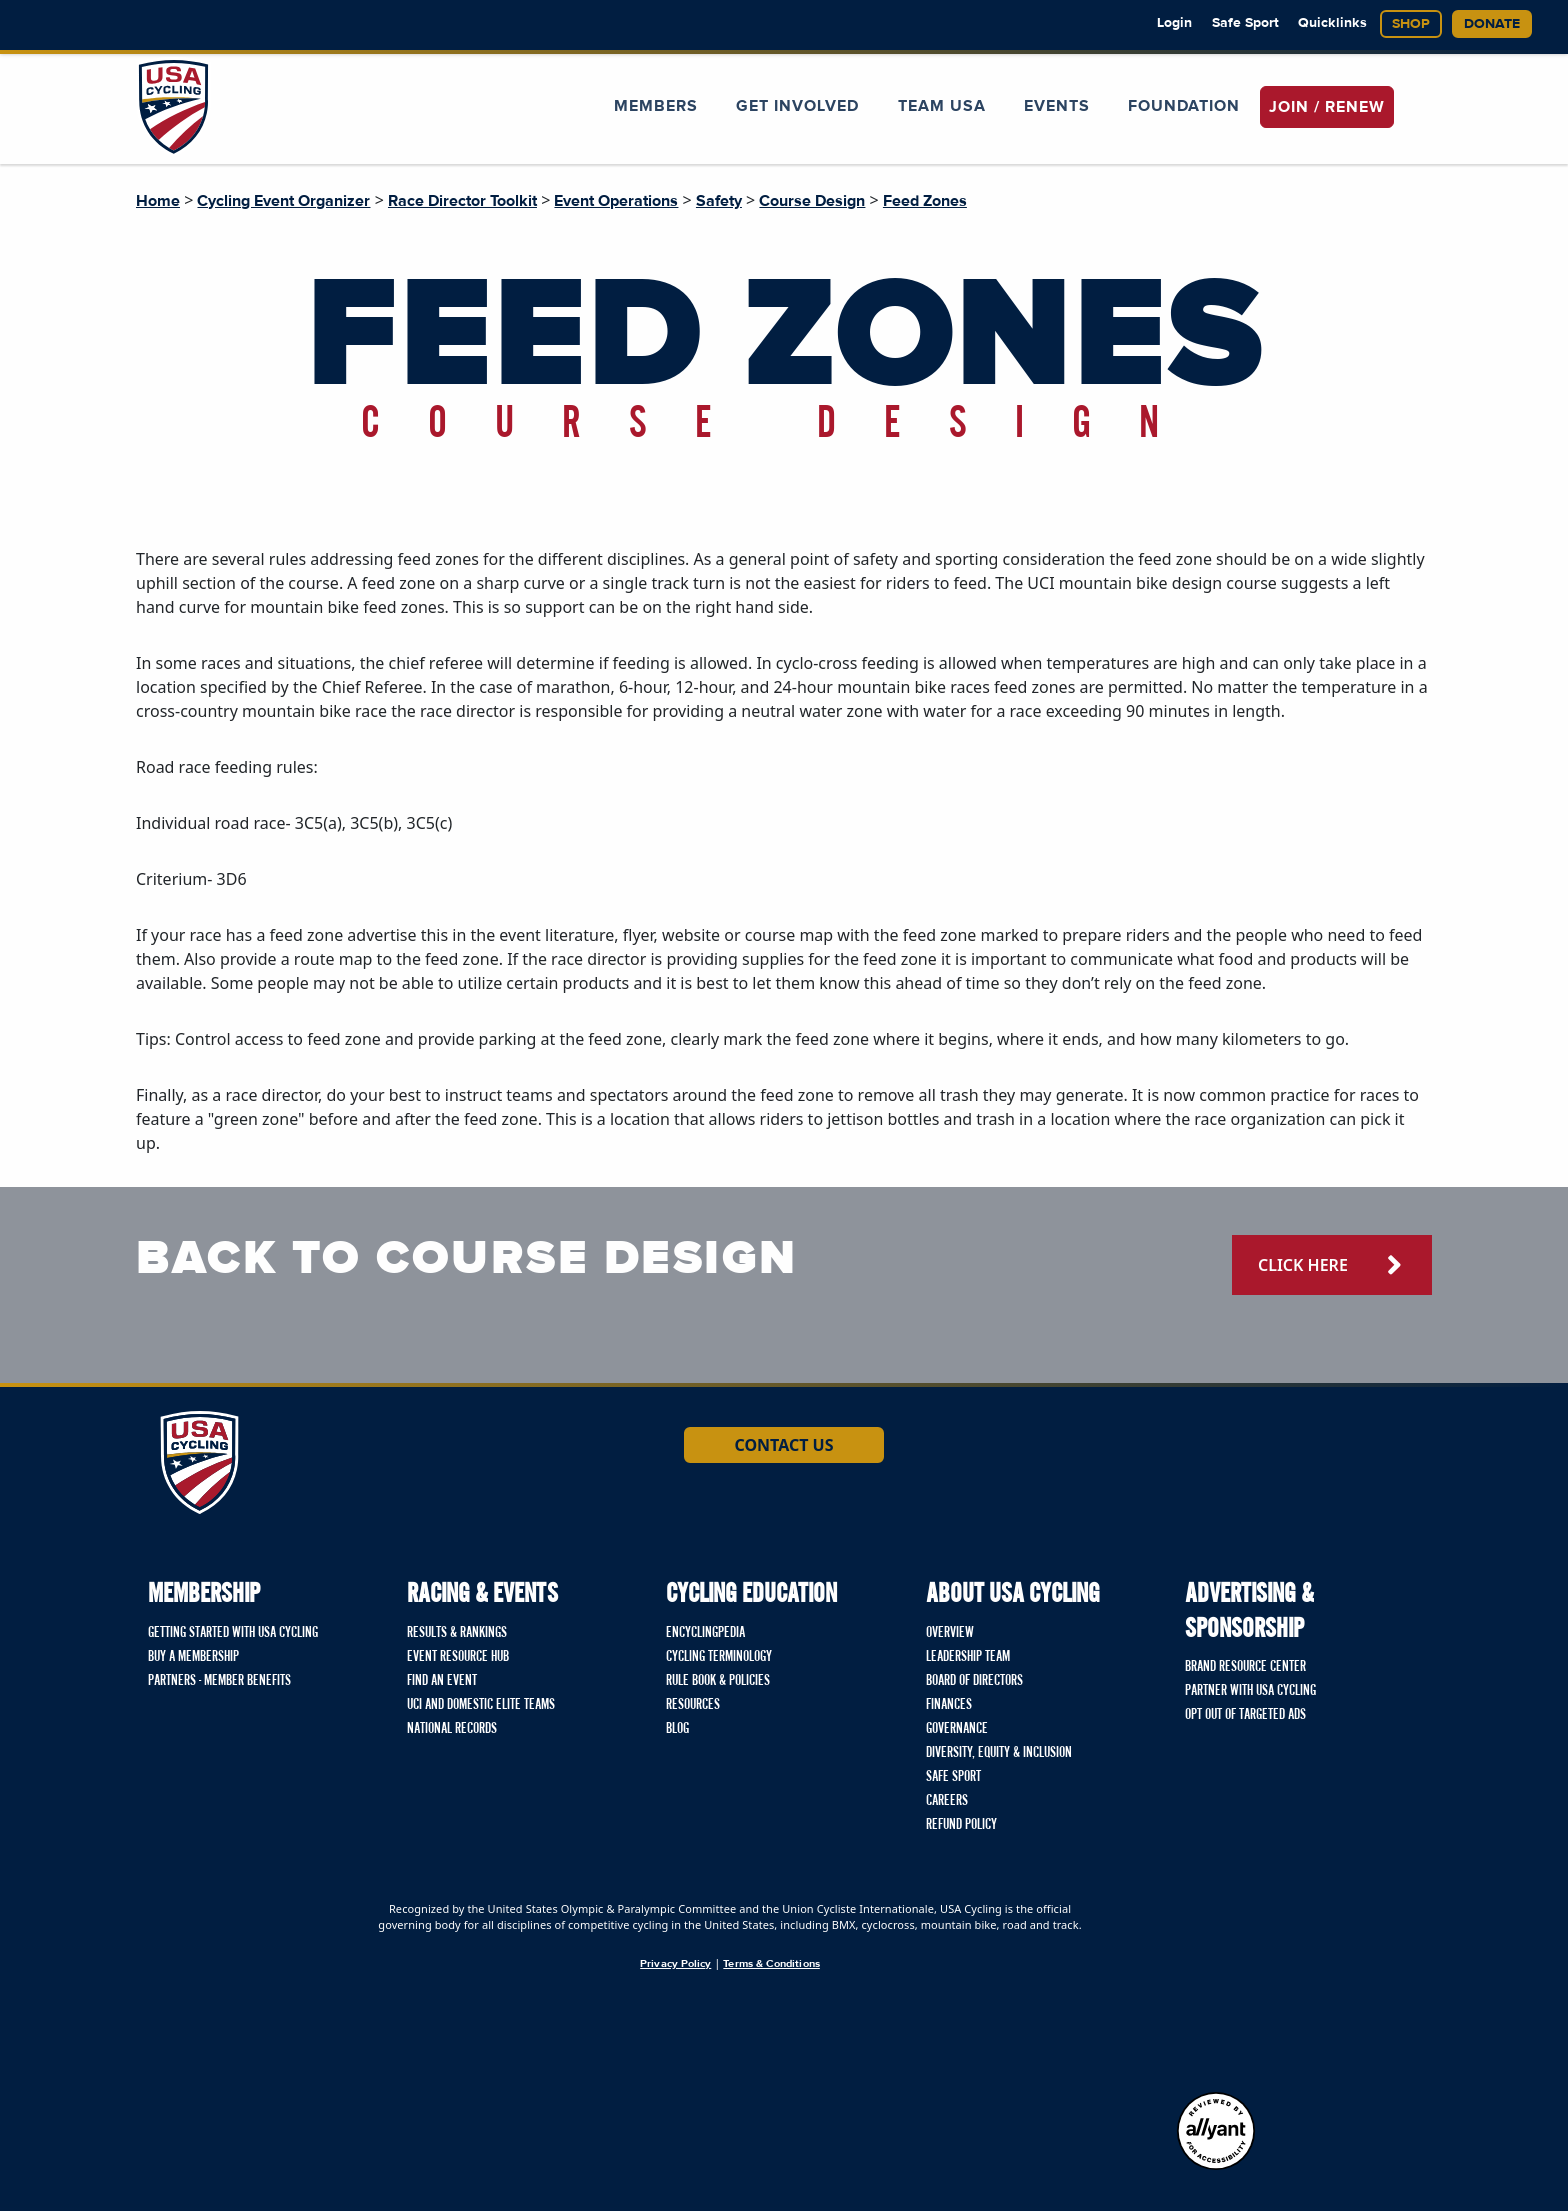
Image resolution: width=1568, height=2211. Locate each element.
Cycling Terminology (719, 1657)
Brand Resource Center (1245, 1667)
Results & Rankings (457, 1633)
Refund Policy (961, 1825)
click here (1303, 1265)
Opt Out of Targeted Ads (1245, 1715)
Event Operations (616, 201)
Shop (1411, 24)
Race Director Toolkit (462, 201)
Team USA (942, 106)
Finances (949, 1705)
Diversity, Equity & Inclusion (999, 1753)
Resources (693, 1705)
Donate (1492, 24)
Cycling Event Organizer (283, 201)
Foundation (1184, 106)
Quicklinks (1332, 23)
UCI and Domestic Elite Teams (481, 1705)
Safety (719, 201)
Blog (677, 1729)
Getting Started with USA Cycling (233, 1633)
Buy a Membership (193, 1657)
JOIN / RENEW (1327, 107)
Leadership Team (968, 1657)
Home (158, 201)
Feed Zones (925, 201)
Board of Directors (974, 1681)
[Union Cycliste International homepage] (244, 1955)
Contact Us (783, 1445)
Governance (957, 1729)
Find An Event (442, 1681)
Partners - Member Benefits (219, 1681)
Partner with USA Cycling (1250, 1691)
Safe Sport (1245, 23)
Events (1057, 106)
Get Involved (797, 106)
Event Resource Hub (458, 1657)
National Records (452, 1729)
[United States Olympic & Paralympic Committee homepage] (1216, 1991)
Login (1174, 23)
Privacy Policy (675, 1963)
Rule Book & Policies (718, 1681)
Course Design (812, 201)
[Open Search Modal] (1413, 94)
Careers (947, 1801)
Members (656, 106)
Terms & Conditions (771, 1963)
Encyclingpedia (705, 1633)
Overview (950, 1633)
